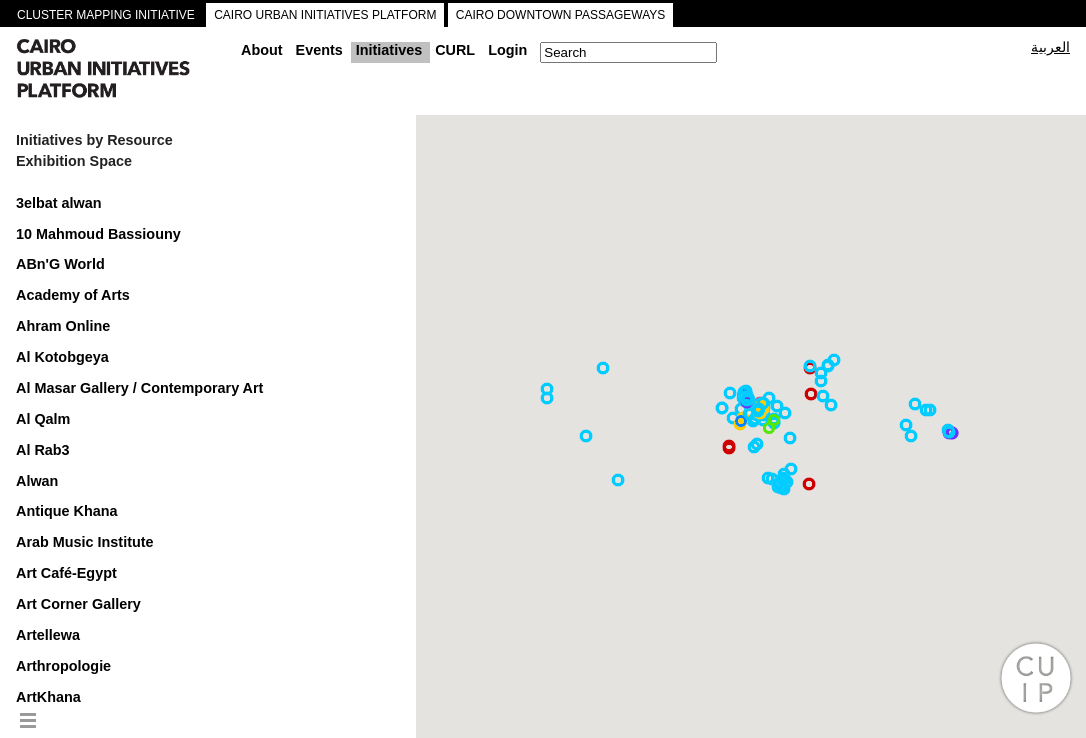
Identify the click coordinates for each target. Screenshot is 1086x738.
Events (319, 50)
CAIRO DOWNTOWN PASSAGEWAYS (561, 15)
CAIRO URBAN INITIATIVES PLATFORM (325, 15)
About (262, 50)
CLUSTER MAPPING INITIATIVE (106, 15)
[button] (722, 408)
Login (507, 50)
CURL (455, 50)
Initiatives (389, 50)
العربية (1050, 47)
